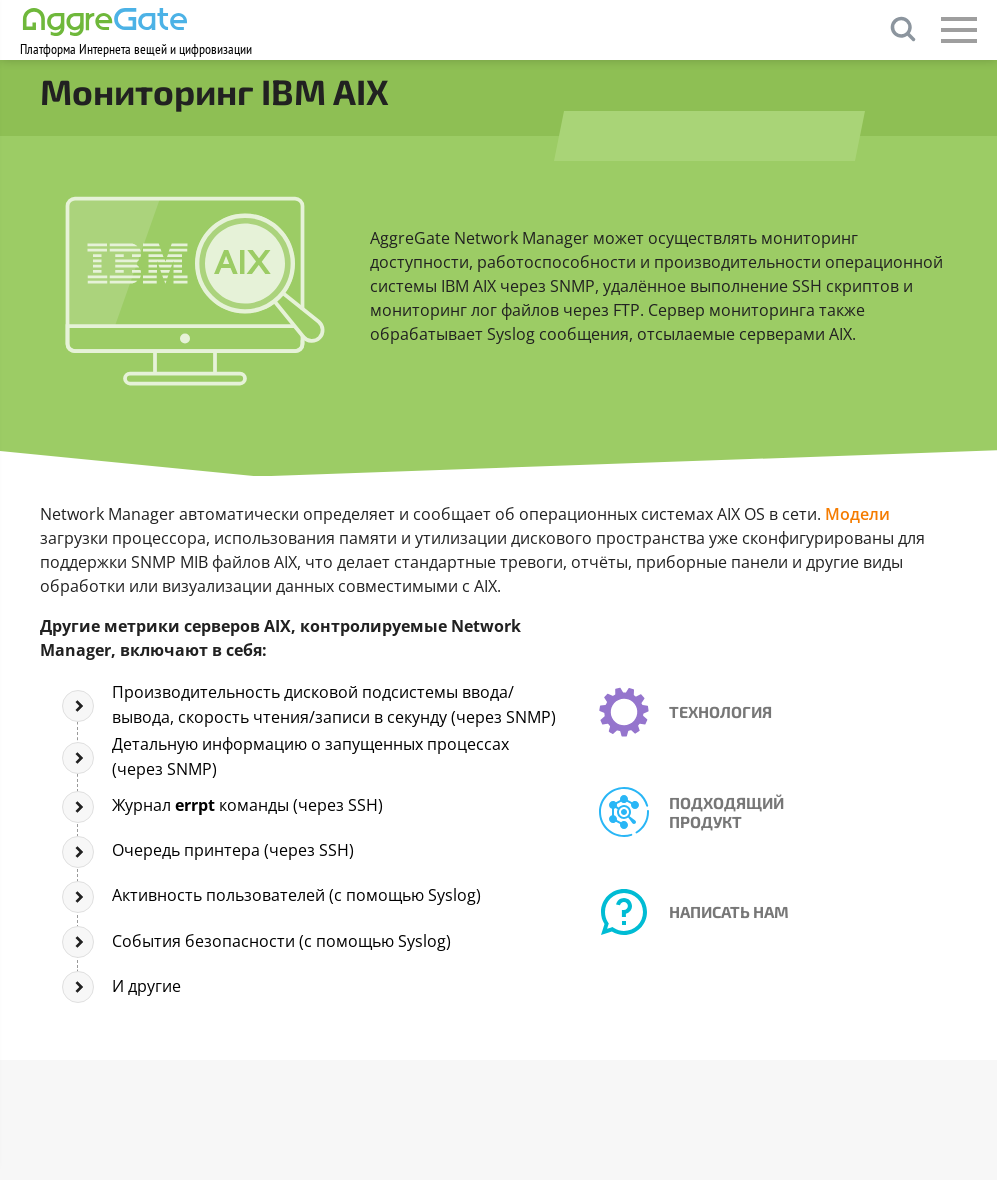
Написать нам (729, 911)
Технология (720, 711)
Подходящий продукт (726, 812)
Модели (857, 514)
